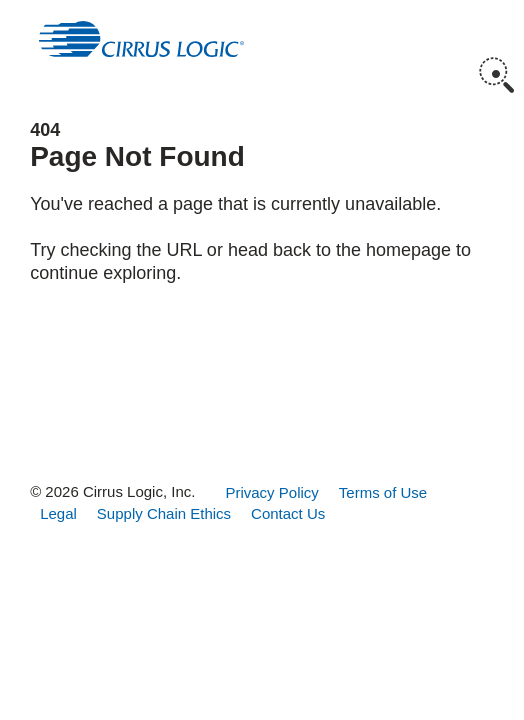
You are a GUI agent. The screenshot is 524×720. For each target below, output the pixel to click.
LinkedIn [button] (293, 419)
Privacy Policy (271, 492)
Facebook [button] (168, 419)
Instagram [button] (231, 419)
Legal (58, 513)
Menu (496, 30)
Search (496, 75)
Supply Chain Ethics (164, 513)
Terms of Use (383, 492)
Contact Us (288, 513)
